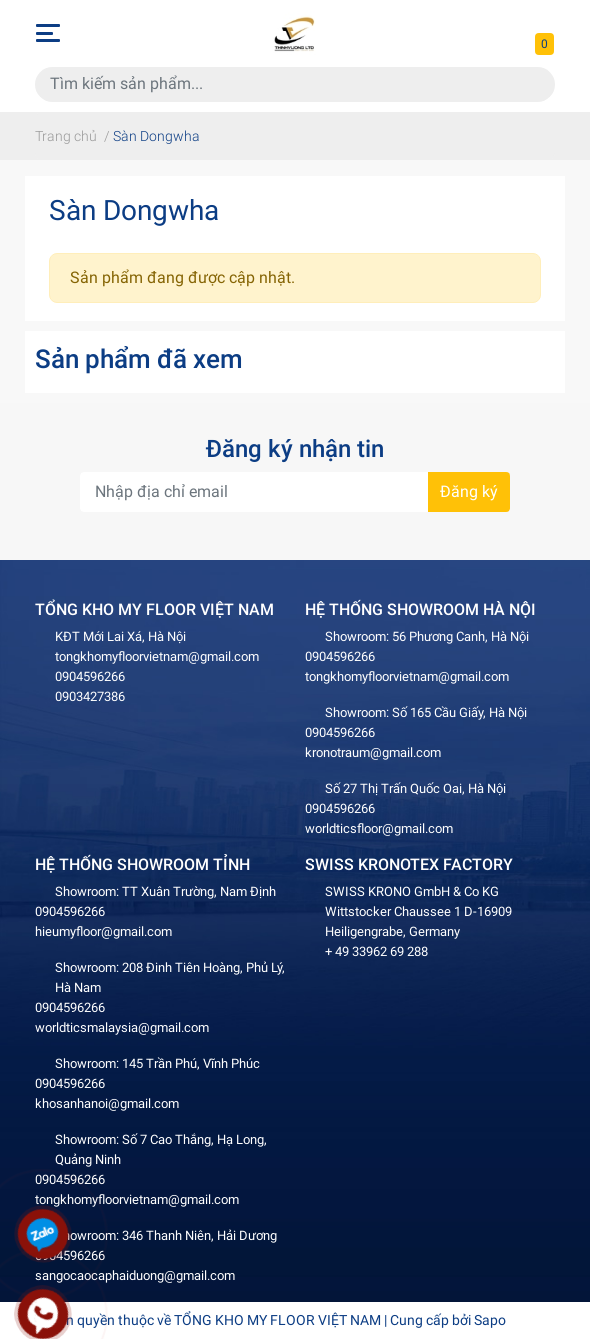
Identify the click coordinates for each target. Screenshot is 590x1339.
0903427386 (90, 696)
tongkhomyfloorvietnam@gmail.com (157, 656)
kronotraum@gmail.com (373, 752)
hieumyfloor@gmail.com (103, 931)
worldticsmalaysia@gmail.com (122, 1027)
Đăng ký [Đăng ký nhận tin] (469, 491)
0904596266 (90, 676)
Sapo (490, 1320)
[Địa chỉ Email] (295, 492)
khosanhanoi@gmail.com (107, 1103)
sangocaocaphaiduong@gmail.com (135, 1275)
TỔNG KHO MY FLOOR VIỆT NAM (277, 1320)
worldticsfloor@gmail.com (379, 828)
